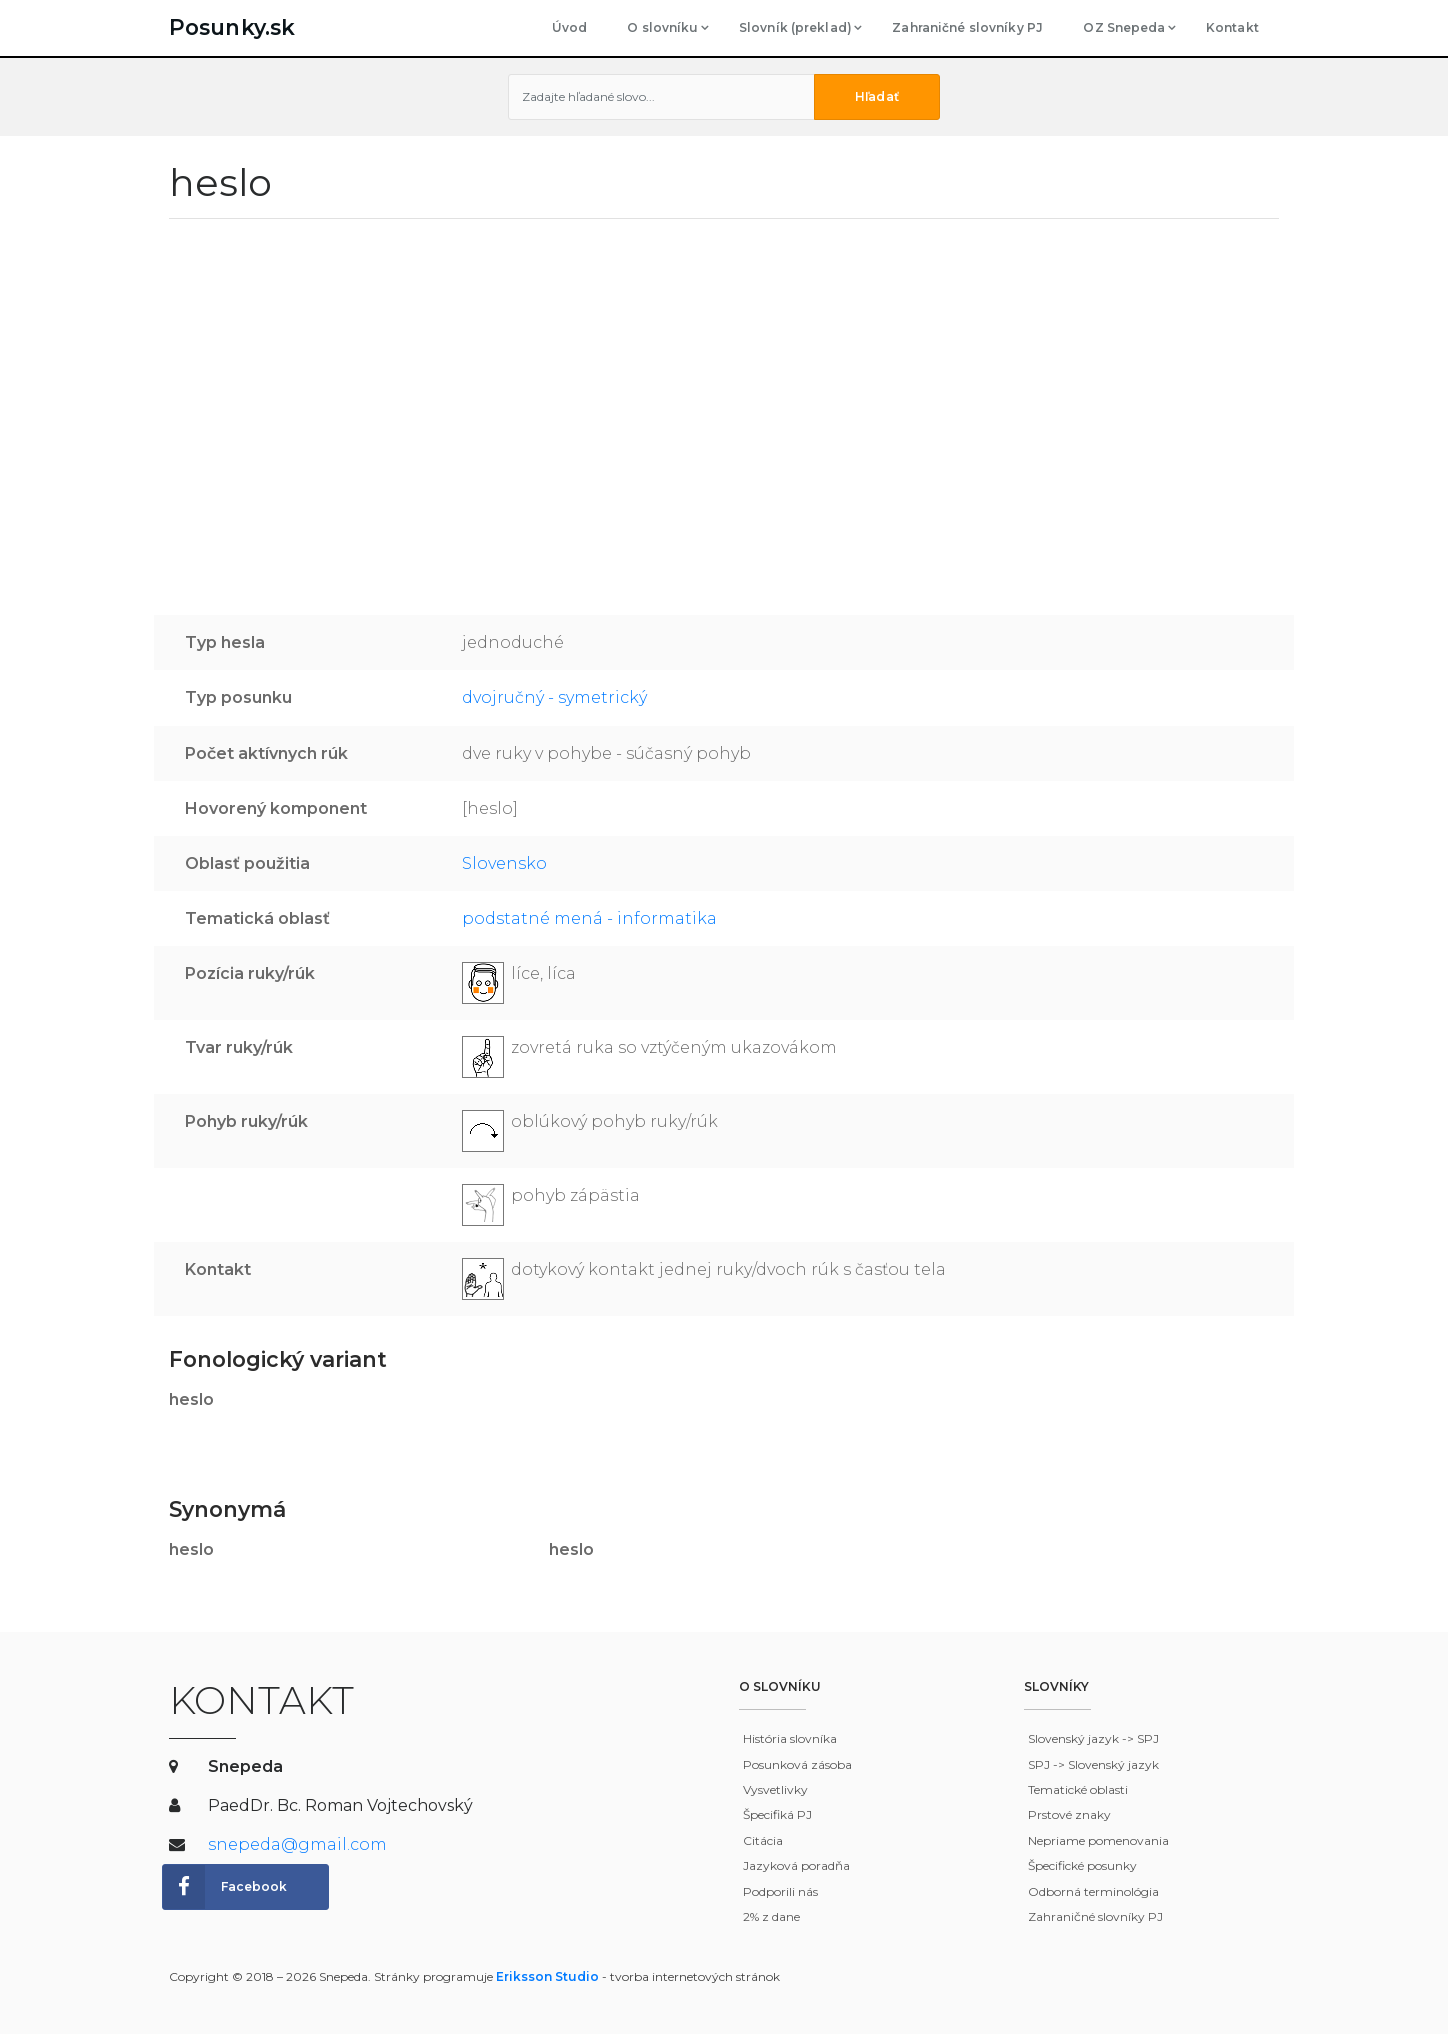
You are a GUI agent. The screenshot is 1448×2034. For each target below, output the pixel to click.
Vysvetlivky (775, 1789)
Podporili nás (780, 1891)
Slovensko (504, 863)
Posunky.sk (232, 27)
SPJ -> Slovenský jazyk (1093, 1764)
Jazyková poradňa (796, 1865)
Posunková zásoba (797, 1764)
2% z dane (771, 1916)
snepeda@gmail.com (297, 1844)
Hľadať (877, 96)
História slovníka (790, 1738)
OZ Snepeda (1124, 27)
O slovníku (662, 27)
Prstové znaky (1069, 1814)
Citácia (763, 1840)
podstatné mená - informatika (589, 918)
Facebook (225, 1887)
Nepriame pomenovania (1098, 1840)
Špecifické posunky (1082, 1865)
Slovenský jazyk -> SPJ (1093, 1738)
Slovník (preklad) (795, 27)
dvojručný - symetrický (554, 697)
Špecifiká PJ (777, 1814)
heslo (191, 1399)
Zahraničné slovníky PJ (967, 27)
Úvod (569, 27)
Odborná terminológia (1093, 1891)
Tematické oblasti (1078, 1789)
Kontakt (1232, 27)
